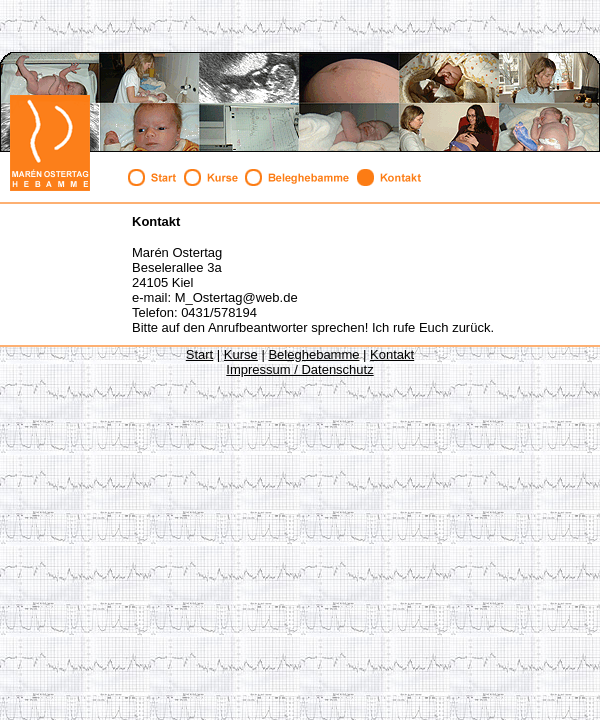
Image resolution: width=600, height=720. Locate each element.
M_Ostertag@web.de (236, 297)
